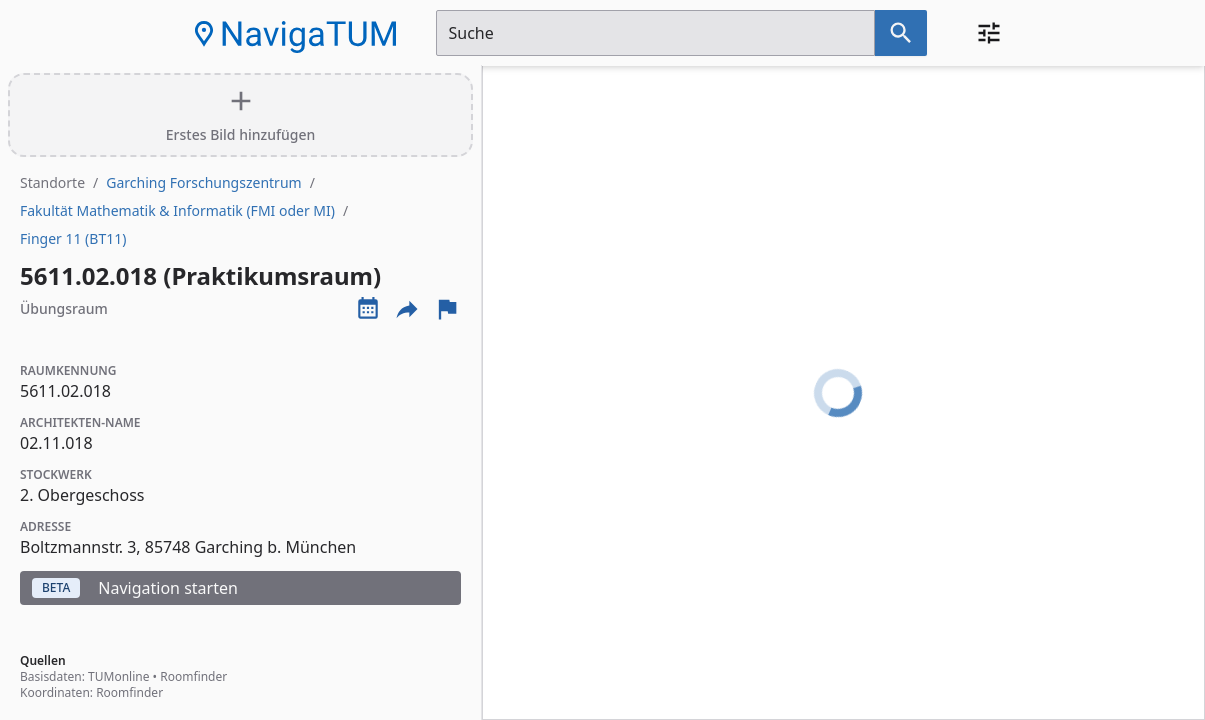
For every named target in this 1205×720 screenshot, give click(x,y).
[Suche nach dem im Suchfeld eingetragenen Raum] (901, 33)
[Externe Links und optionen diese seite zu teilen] (407, 309)
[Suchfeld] (655, 33)
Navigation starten (135, 588)
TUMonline (118, 676)
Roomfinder (193, 676)
